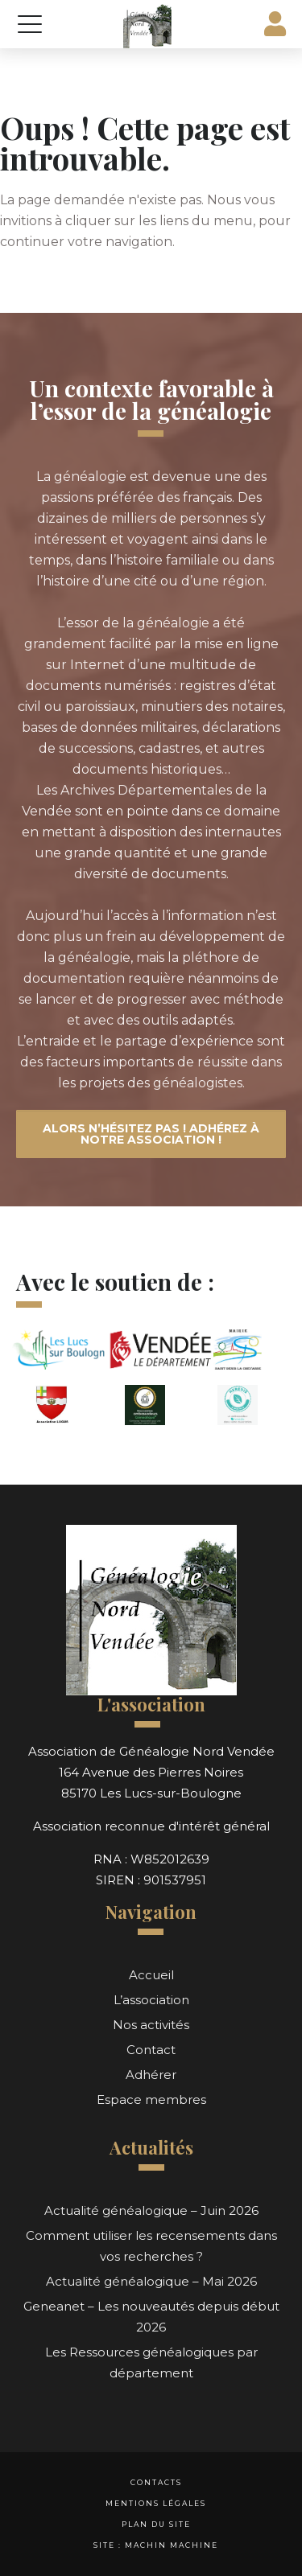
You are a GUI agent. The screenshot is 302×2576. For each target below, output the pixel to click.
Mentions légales (155, 2503)
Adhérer (151, 2074)
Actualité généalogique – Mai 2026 (151, 2281)
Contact (151, 2049)
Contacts (156, 2482)
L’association (151, 1999)
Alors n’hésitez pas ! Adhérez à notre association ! (151, 1134)
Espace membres (151, 2099)
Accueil (151, 1974)
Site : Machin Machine (155, 2545)
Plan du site (156, 2524)
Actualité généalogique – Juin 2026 (151, 2210)
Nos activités (151, 2024)
